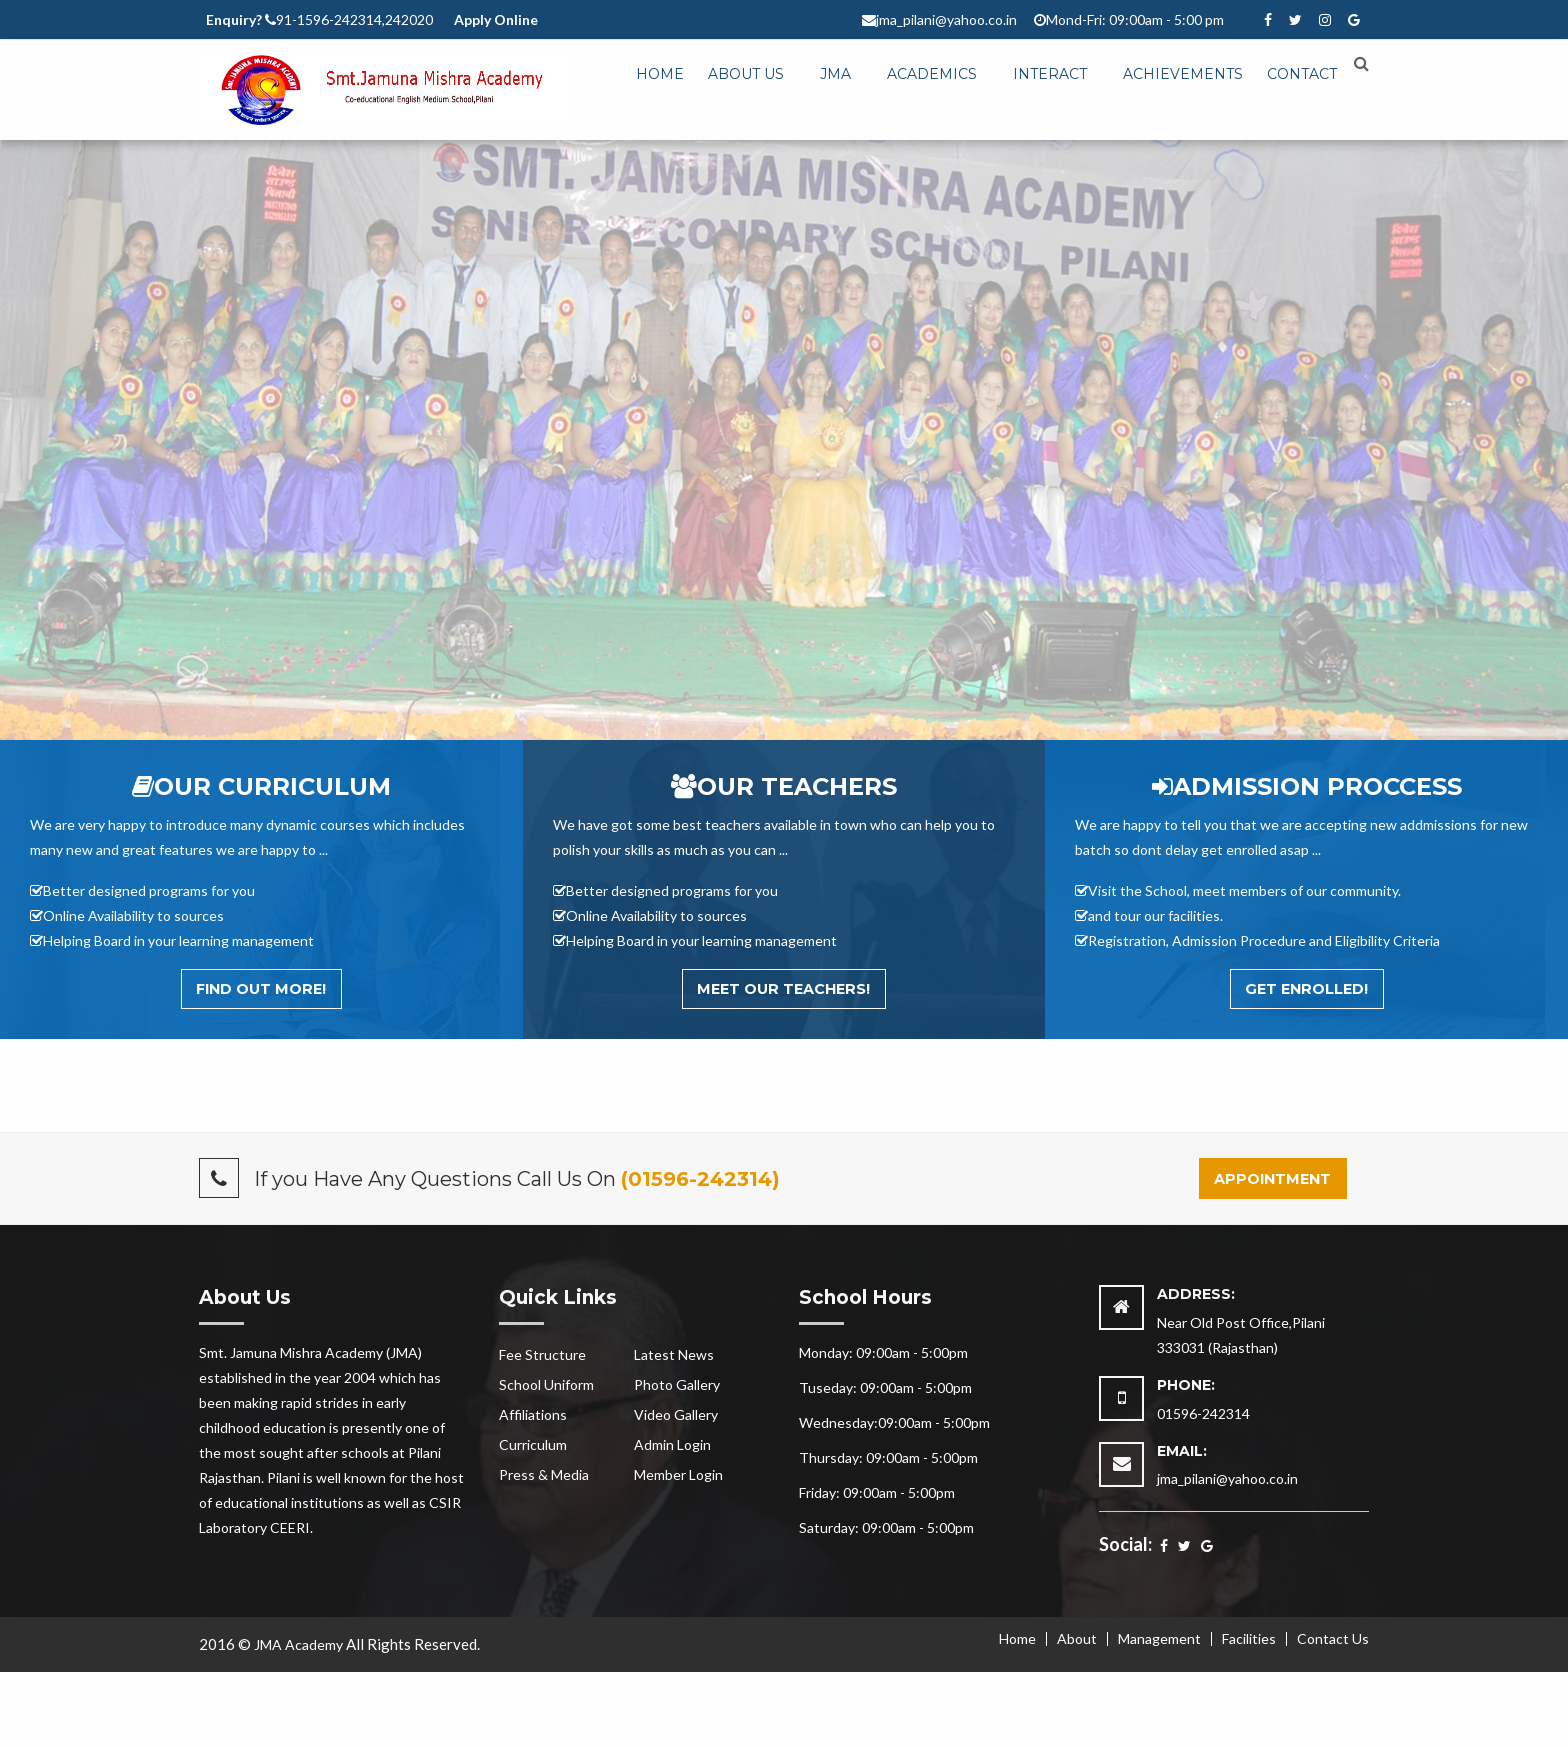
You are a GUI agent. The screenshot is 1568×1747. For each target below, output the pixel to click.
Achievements (1183, 74)
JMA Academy (298, 1644)
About (1077, 1639)
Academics (932, 74)
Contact (1302, 74)
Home (660, 74)
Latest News (674, 1354)
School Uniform (546, 1384)
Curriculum (533, 1444)
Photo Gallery (677, 1384)
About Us (746, 74)
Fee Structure (542, 1354)
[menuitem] (660, 75)
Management (1159, 1639)
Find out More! (261, 989)
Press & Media (544, 1474)
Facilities (1249, 1639)
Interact (1050, 74)
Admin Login (672, 1444)
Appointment (1272, 1179)
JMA (835, 74)
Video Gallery (676, 1414)
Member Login (678, 1474)
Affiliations (533, 1414)
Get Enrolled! (1306, 989)
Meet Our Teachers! (783, 989)
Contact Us (1333, 1639)
